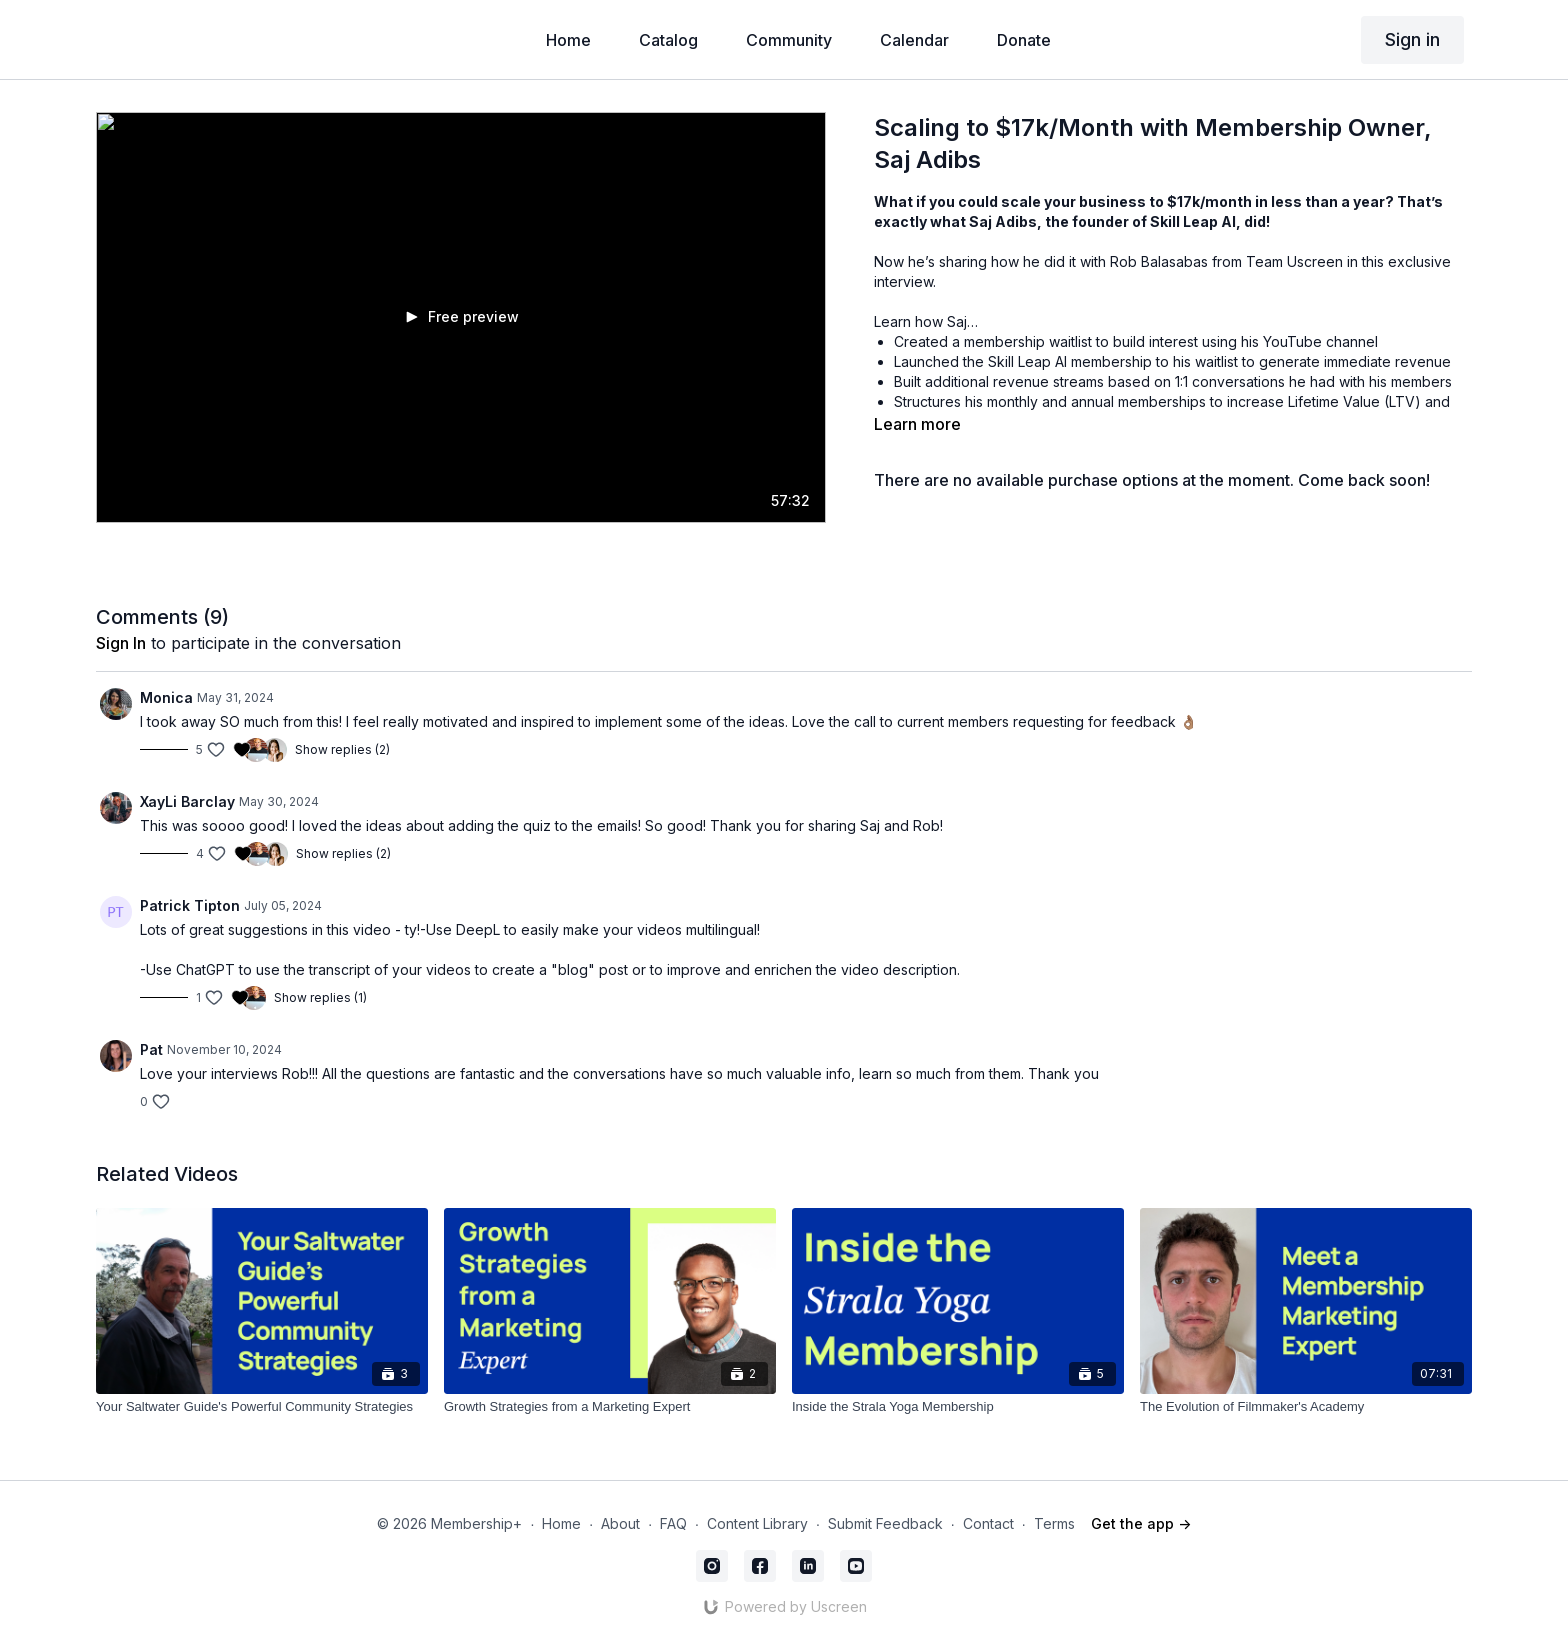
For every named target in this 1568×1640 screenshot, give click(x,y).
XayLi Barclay (187, 801)
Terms (1054, 1523)
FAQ (673, 1523)
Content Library (757, 1523)
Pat (151, 1049)
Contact (988, 1523)
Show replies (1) (320, 997)
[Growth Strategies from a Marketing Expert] (610, 1407)
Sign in (1412, 39)
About (620, 1523)
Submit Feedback (885, 1523)
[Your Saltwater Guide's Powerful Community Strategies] (262, 1407)
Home (561, 1523)
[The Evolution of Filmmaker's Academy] (1306, 1407)
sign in (121, 643)
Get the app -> (1141, 1523)
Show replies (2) (342, 749)
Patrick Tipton (190, 905)
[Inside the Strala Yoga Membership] (958, 1407)
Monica (166, 697)
